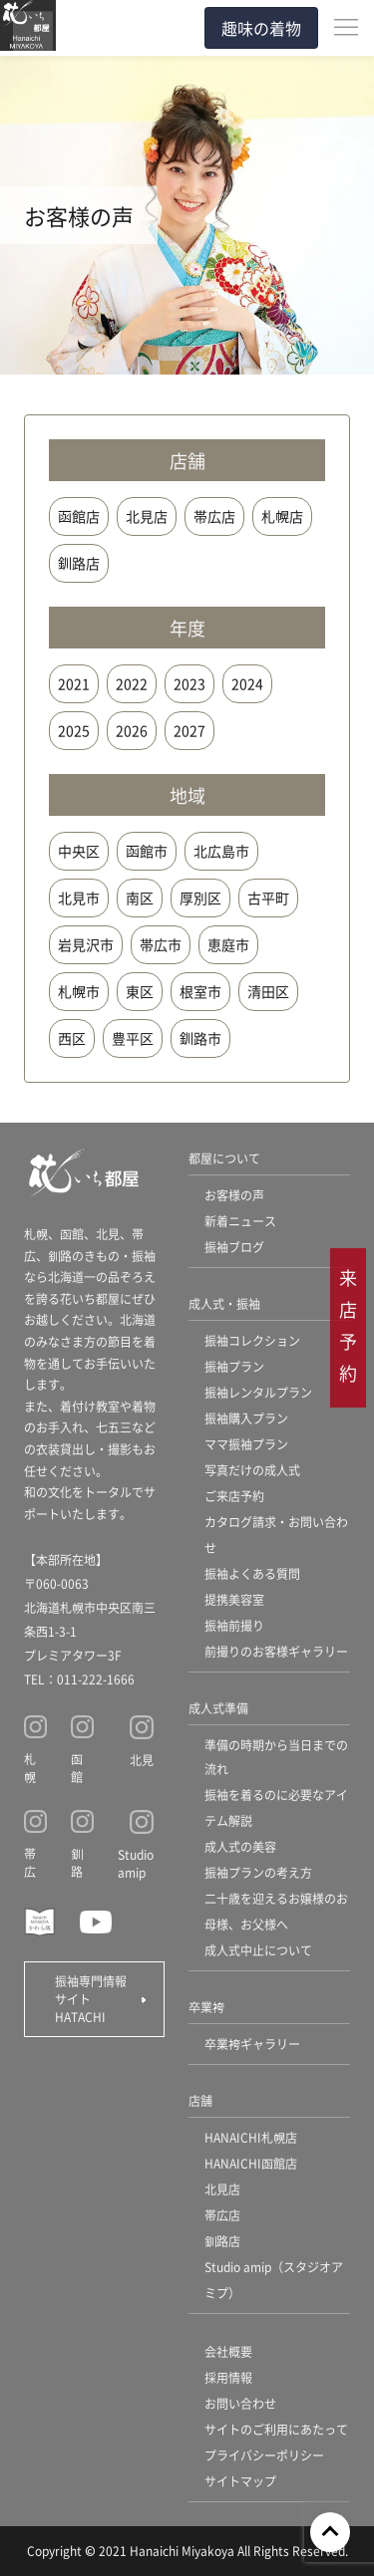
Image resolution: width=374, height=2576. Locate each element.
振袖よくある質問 (252, 1573)
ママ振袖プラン (246, 1443)
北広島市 (221, 851)
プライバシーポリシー (264, 2455)
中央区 (79, 851)
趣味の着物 (261, 28)
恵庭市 (228, 944)
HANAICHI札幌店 (250, 2137)
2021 (74, 683)
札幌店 (282, 516)
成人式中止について (258, 1949)
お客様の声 (234, 1194)
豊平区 (133, 1038)
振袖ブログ (234, 1246)
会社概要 (228, 2351)
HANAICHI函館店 (250, 2163)
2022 (132, 683)
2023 (189, 683)
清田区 (268, 991)
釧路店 (79, 563)
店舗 (200, 2100)
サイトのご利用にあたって (276, 2429)
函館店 (79, 516)
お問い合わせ (240, 2403)
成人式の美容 (240, 1846)
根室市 (200, 991)
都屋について (224, 1158)
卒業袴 (206, 2006)
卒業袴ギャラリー (252, 2043)
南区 (140, 897)
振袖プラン (234, 1366)
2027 (189, 730)
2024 (247, 683)
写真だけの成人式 (252, 1469)
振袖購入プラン (246, 1418)
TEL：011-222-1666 (79, 1679)
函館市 (147, 851)
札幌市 (79, 991)
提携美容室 (234, 1599)
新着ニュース (240, 1220)
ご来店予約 (234, 1495)
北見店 (147, 516)
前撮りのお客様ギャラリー (276, 1651)
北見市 (79, 897)
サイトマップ (240, 2480)
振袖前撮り (234, 1625)
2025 (74, 730)
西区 (72, 1038)
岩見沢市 (86, 944)
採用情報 (228, 2377)
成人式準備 (218, 1707)
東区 (140, 991)
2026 (132, 730)
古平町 (268, 897)
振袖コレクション (252, 1340)
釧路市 (200, 1038)
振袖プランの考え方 (258, 1872)
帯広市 (161, 944)
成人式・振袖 (224, 1303)
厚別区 (200, 897)
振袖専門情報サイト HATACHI (91, 1998)
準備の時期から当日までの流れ (276, 1756)
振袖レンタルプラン (258, 1392)
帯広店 (214, 516)
